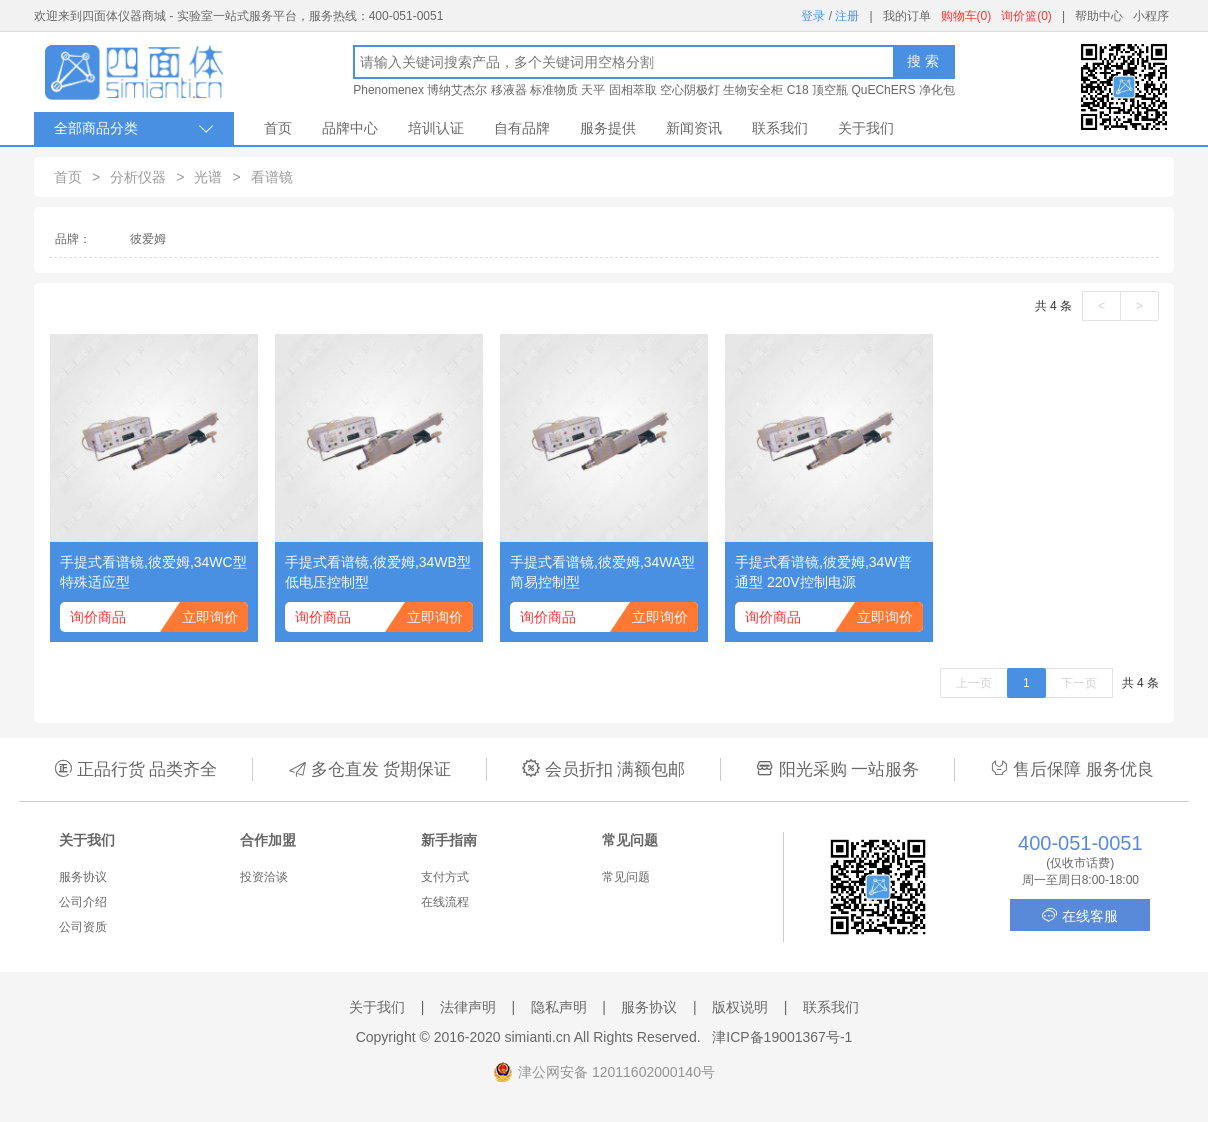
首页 (278, 128)
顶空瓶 (830, 90)
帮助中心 (1099, 16)
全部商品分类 (134, 128)
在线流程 (445, 902)
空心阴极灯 (690, 90)
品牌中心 (350, 128)
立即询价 (210, 617)
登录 (813, 16)
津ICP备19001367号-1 (782, 1037)
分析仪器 (138, 177)
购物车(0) (966, 16)
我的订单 (907, 16)
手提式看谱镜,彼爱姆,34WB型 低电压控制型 (378, 572)
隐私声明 (559, 1007)
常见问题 (626, 877)
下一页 (1079, 683)
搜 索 (923, 61)
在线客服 (1080, 915)
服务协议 (83, 877)
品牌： (73, 239)
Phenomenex (388, 90)
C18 (798, 90)
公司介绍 (83, 902)
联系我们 (780, 128)
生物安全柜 (753, 90)
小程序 (1151, 16)
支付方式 (445, 877)
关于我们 (866, 128)
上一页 (974, 683)
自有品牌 (522, 128)
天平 (593, 90)
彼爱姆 (148, 239)
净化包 (937, 90)
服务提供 (608, 128)
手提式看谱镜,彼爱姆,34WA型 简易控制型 (602, 572)
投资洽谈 (264, 877)
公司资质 (83, 927)
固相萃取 (633, 90)
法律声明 (468, 1007)
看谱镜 (272, 177)
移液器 (509, 90)
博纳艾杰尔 (457, 90)
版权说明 (740, 1007)
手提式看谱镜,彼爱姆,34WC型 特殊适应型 (153, 572)
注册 (847, 16)
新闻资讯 (694, 128)
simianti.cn (538, 1037)
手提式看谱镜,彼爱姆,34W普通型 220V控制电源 (823, 572)
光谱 (208, 177)
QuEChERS (883, 90)
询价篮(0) (1026, 16)
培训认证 (436, 128)
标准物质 (554, 90)
